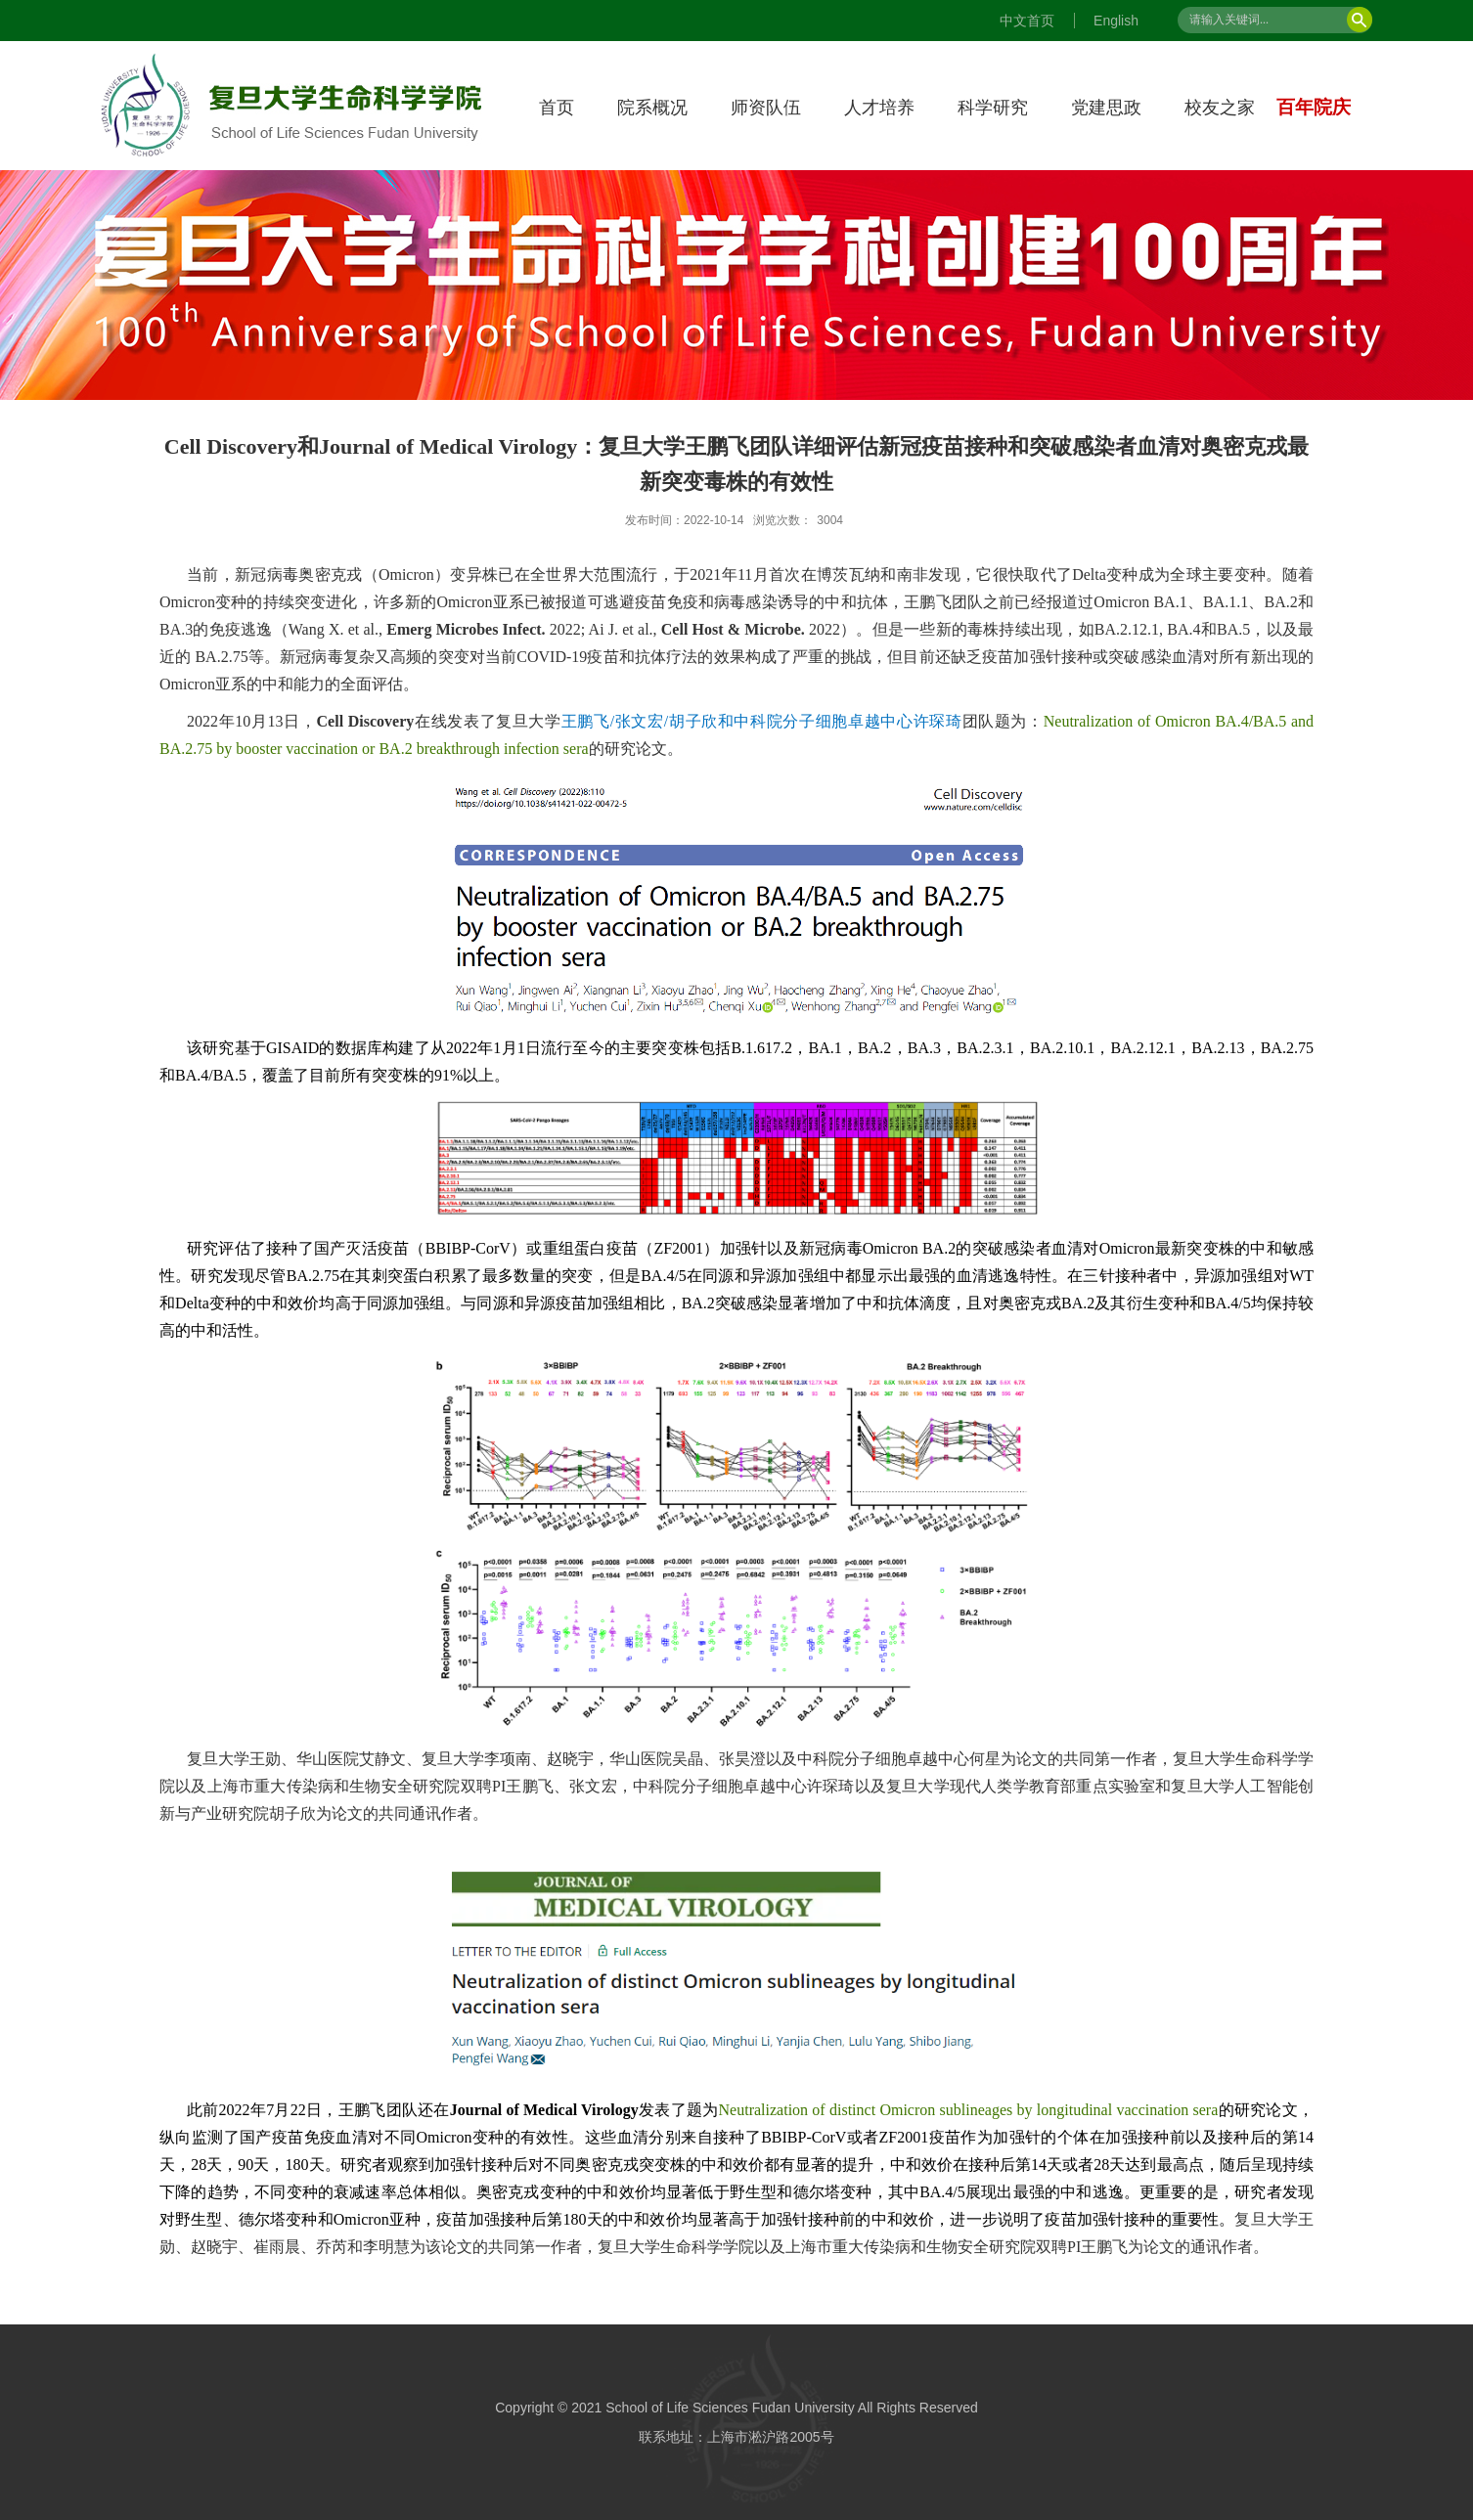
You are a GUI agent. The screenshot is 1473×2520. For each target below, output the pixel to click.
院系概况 (652, 107)
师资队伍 (766, 107)
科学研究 (993, 107)
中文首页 (1027, 20)
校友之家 (1219, 107)
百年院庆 (1313, 107)
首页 (556, 107)
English (1116, 20)
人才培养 (879, 107)
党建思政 (1106, 107)
